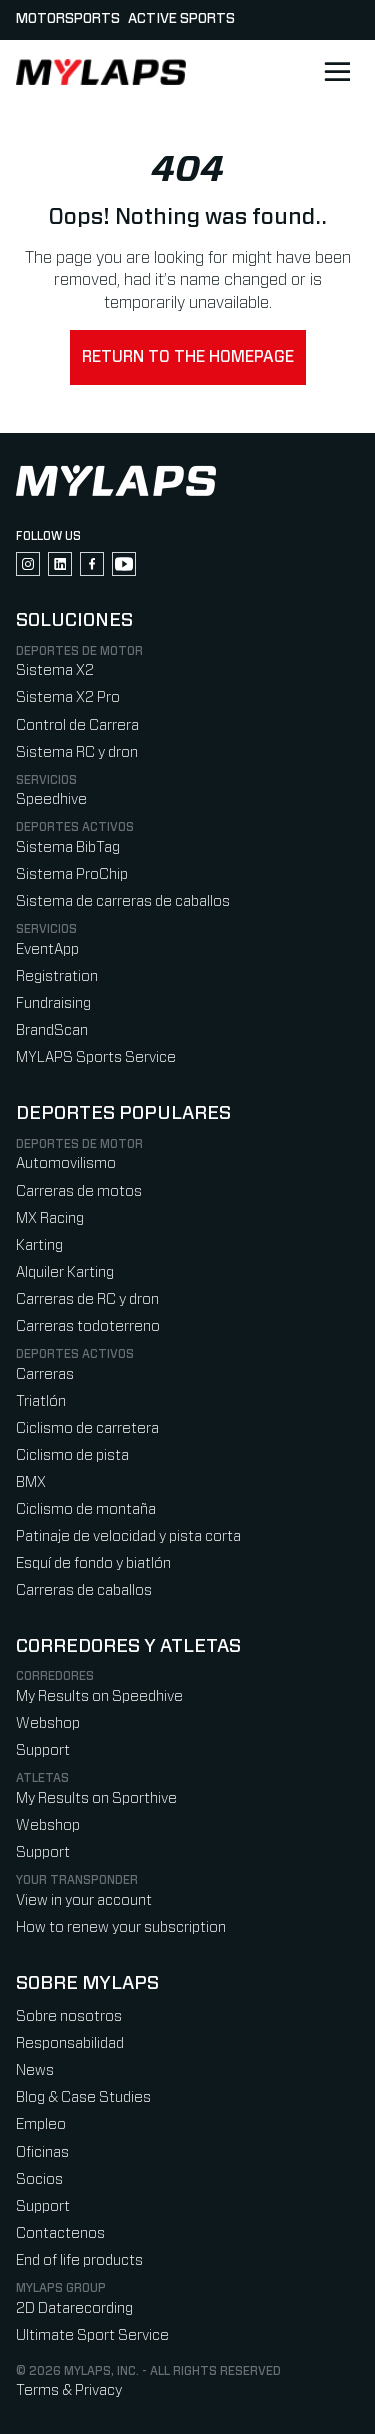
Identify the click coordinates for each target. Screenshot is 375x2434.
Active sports (181, 19)
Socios (39, 2179)
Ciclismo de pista (72, 1455)
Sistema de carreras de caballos (123, 901)
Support (43, 1750)
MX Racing (50, 1218)
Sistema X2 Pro (68, 697)
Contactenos (60, 2233)
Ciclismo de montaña (86, 1509)
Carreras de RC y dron (87, 1299)
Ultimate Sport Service (92, 2335)
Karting (39, 1245)
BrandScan (52, 1030)
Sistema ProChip (72, 874)
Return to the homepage (188, 357)
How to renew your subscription (121, 1927)
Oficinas (42, 2152)
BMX (31, 1482)
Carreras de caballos (84, 1590)
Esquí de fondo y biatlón (93, 1563)
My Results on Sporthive (96, 1798)
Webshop (48, 1723)
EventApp (47, 949)
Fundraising (53, 1003)
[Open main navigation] (337, 72)
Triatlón (41, 1401)
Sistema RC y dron (77, 752)
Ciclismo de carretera (87, 1428)
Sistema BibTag (68, 847)
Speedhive (51, 799)
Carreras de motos (79, 1191)
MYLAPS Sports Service (96, 1057)
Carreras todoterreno (88, 1326)
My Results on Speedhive (99, 1696)
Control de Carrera (77, 725)
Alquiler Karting (65, 1272)
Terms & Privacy (69, 2390)
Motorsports (68, 19)
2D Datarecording (74, 2308)
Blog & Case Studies (83, 2097)
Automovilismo (66, 1163)
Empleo (41, 2124)
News (35, 2070)
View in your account (84, 1900)
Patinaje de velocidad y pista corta (128, 1536)
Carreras (45, 1374)
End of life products (79, 2260)
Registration (57, 976)
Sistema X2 (55, 670)
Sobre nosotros (69, 2016)
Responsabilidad (70, 2043)
